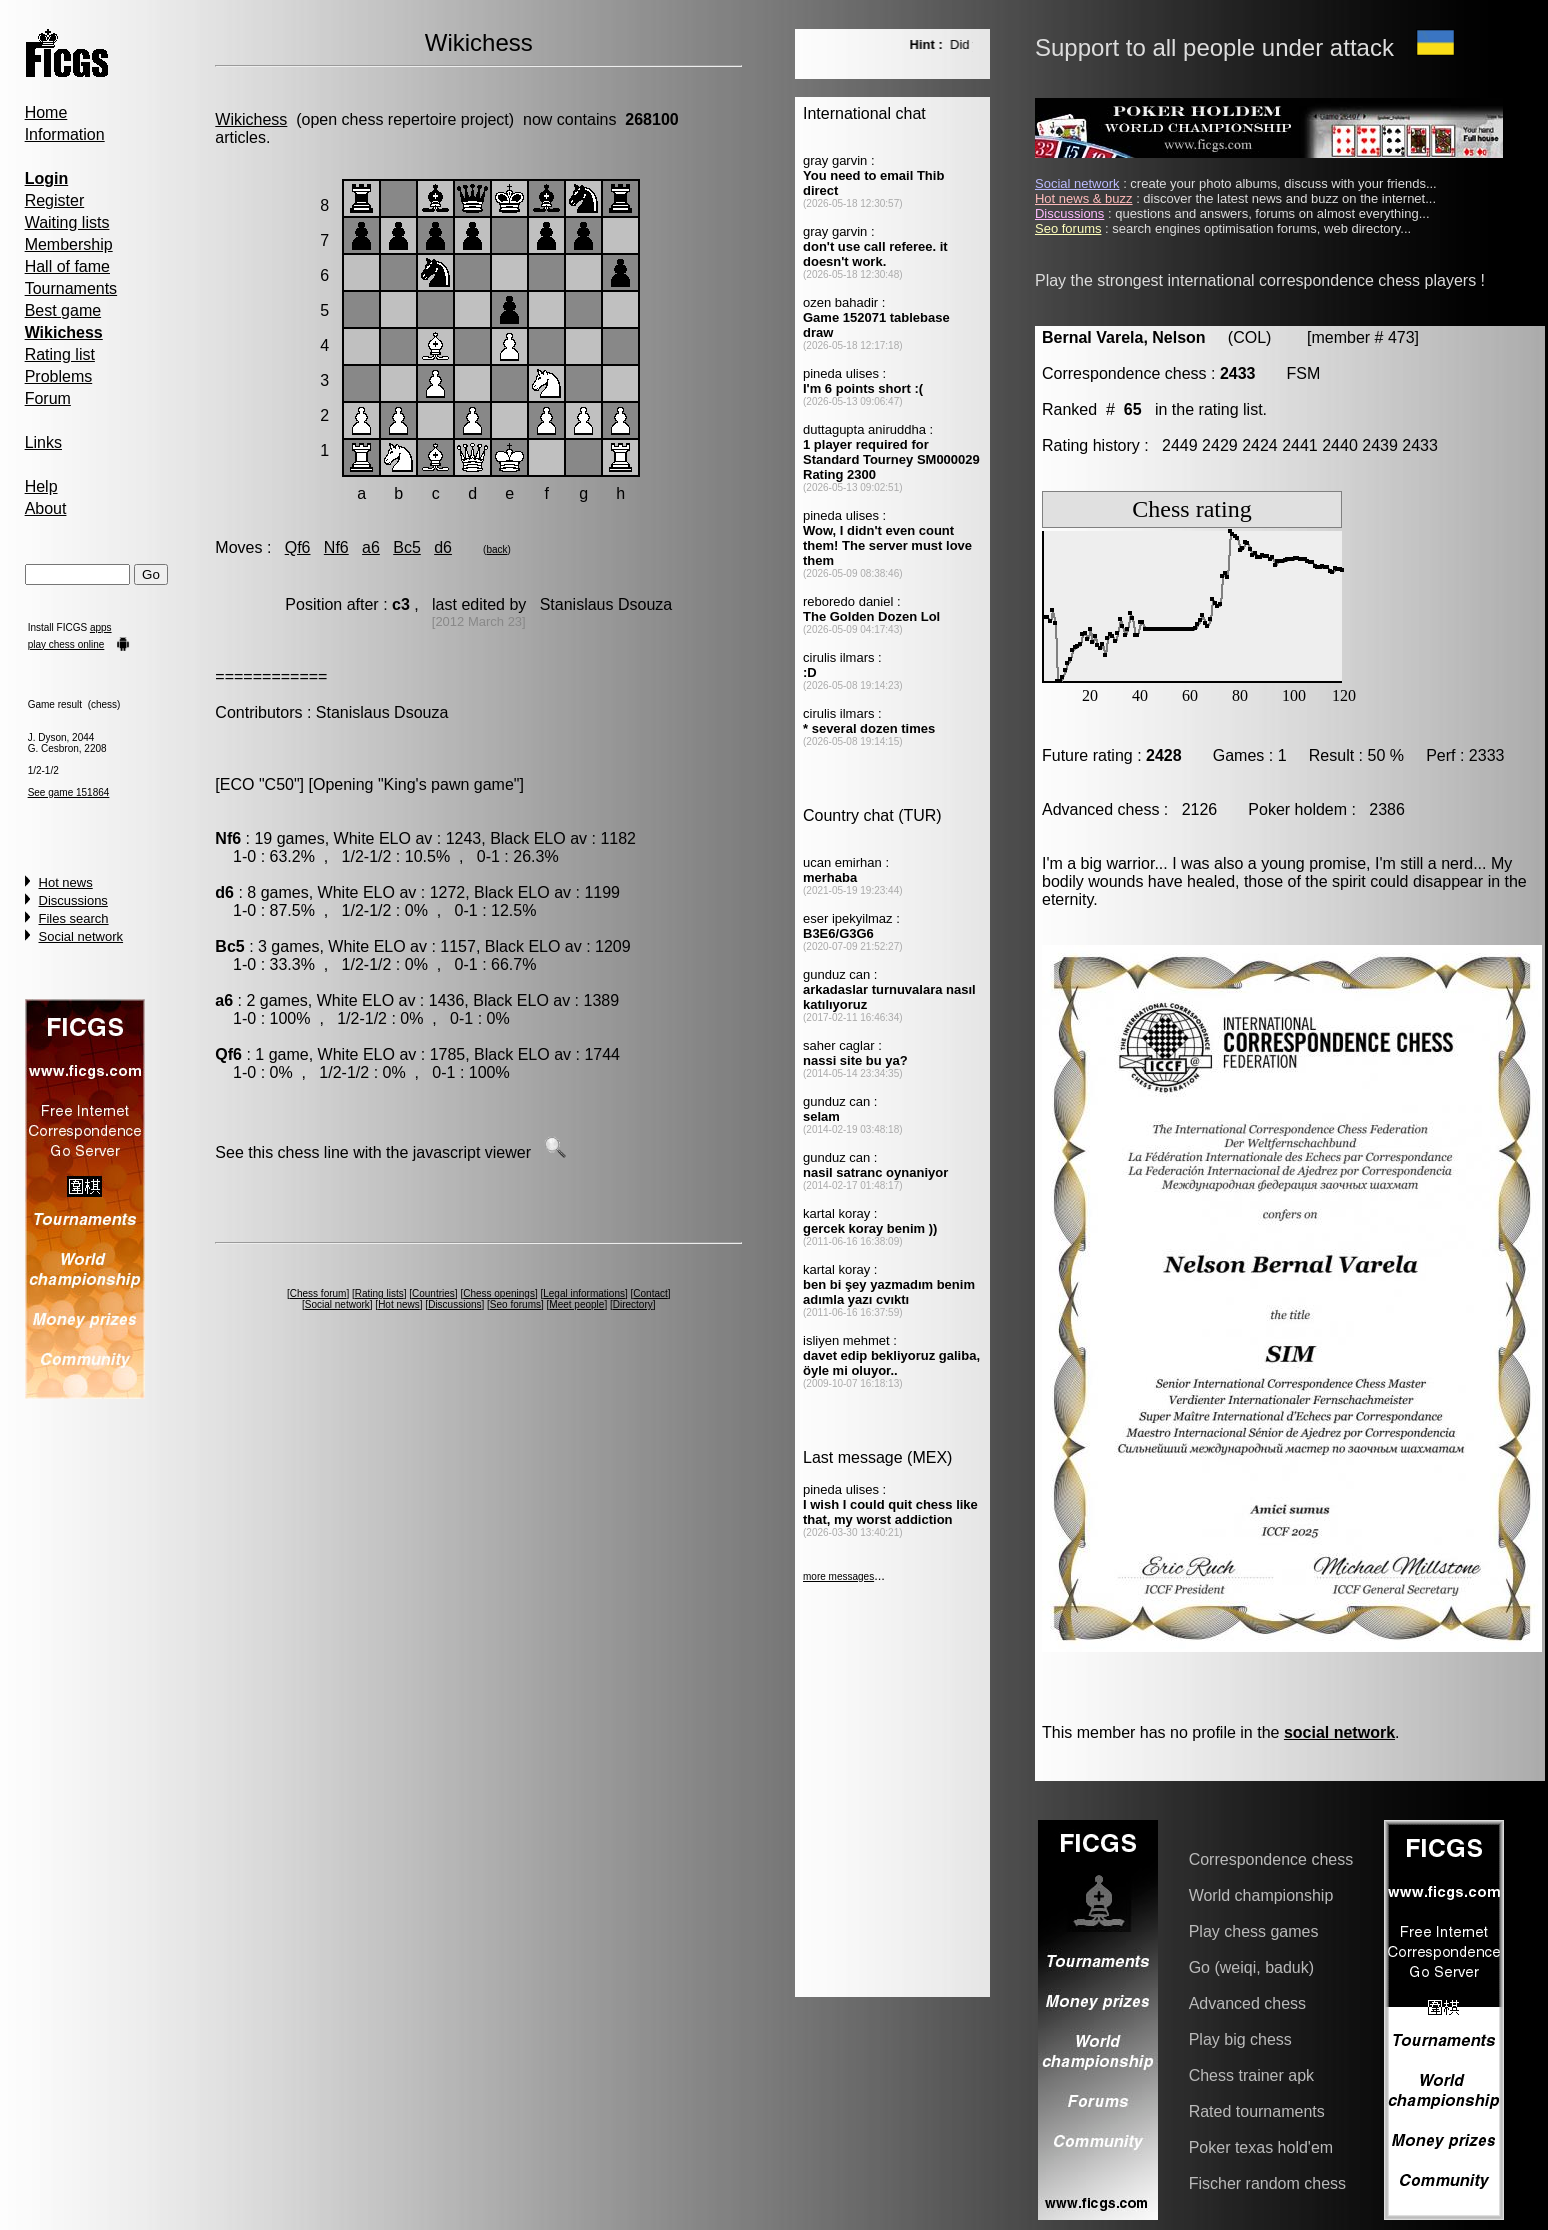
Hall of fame (67, 266)
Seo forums (515, 1304)
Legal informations (584, 1293)
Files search (74, 918)
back (496, 549)
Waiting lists (67, 222)
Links (43, 442)
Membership (69, 244)
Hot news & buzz (1084, 198)
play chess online (66, 644)
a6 (371, 547)
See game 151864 (69, 792)
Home (46, 112)
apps (101, 627)
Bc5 (407, 547)
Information (65, 134)
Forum (48, 398)
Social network (81, 936)
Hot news (66, 882)
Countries (433, 1293)
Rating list (60, 354)
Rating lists (379, 1293)
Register (55, 200)
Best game (63, 310)
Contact (650, 1293)
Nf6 (336, 547)
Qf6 (298, 547)
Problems (59, 376)
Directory (633, 1304)
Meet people (576, 1304)
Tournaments (71, 288)
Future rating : (1112, 755)
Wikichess (251, 119)
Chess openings (499, 1293)
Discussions (73, 900)
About (46, 508)
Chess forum (318, 1293)
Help (41, 486)
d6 (443, 547)
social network (1339, 1732)
